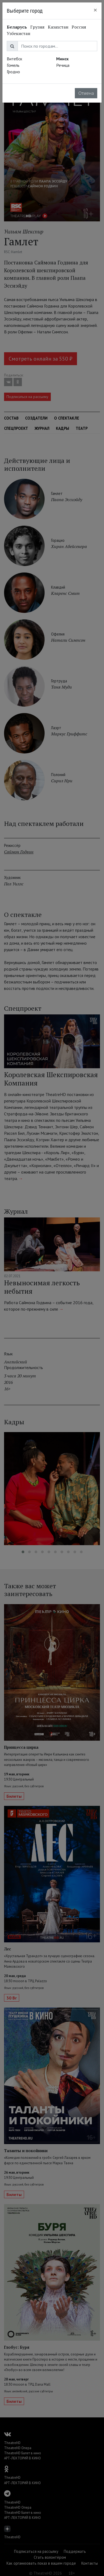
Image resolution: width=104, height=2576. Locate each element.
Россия (79, 27)
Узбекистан (18, 33)
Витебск (14, 58)
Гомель (13, 65)
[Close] (95, 10)
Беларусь (17, 27)
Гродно (13, 71)
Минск (62, 58)
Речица (62, 65)
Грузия (37, 27)
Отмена (86, 93)
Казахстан (58, 27)
